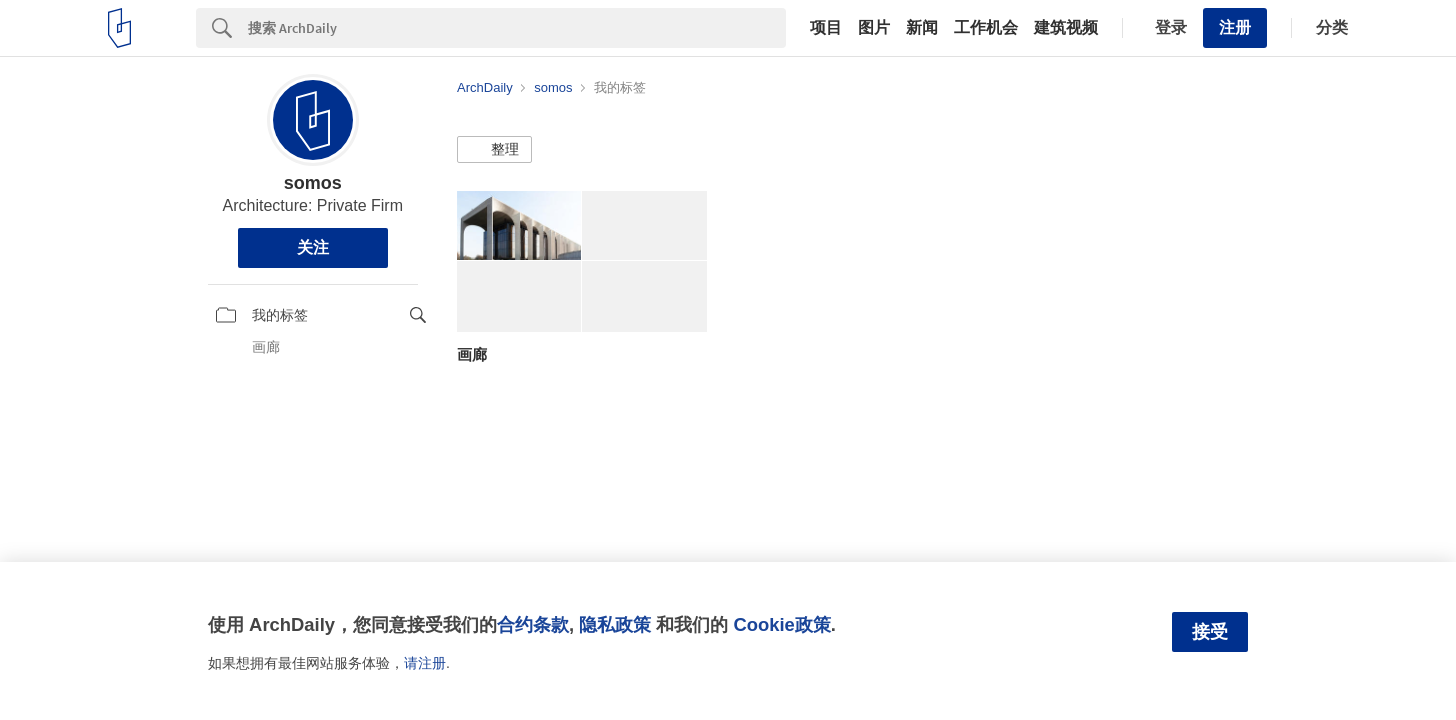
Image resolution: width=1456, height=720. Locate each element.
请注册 (425, 663)
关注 (313, 247)
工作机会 (986, 28)
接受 (1210, 632)
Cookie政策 (781, 624)
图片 (874, 28)
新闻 (922, 28)
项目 (826, 28)
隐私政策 (615, 624)
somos (313, 183)
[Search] (517, 28)
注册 (1235, 27)
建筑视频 (1066, 28)
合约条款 (533, 624)
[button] (494, 150)
